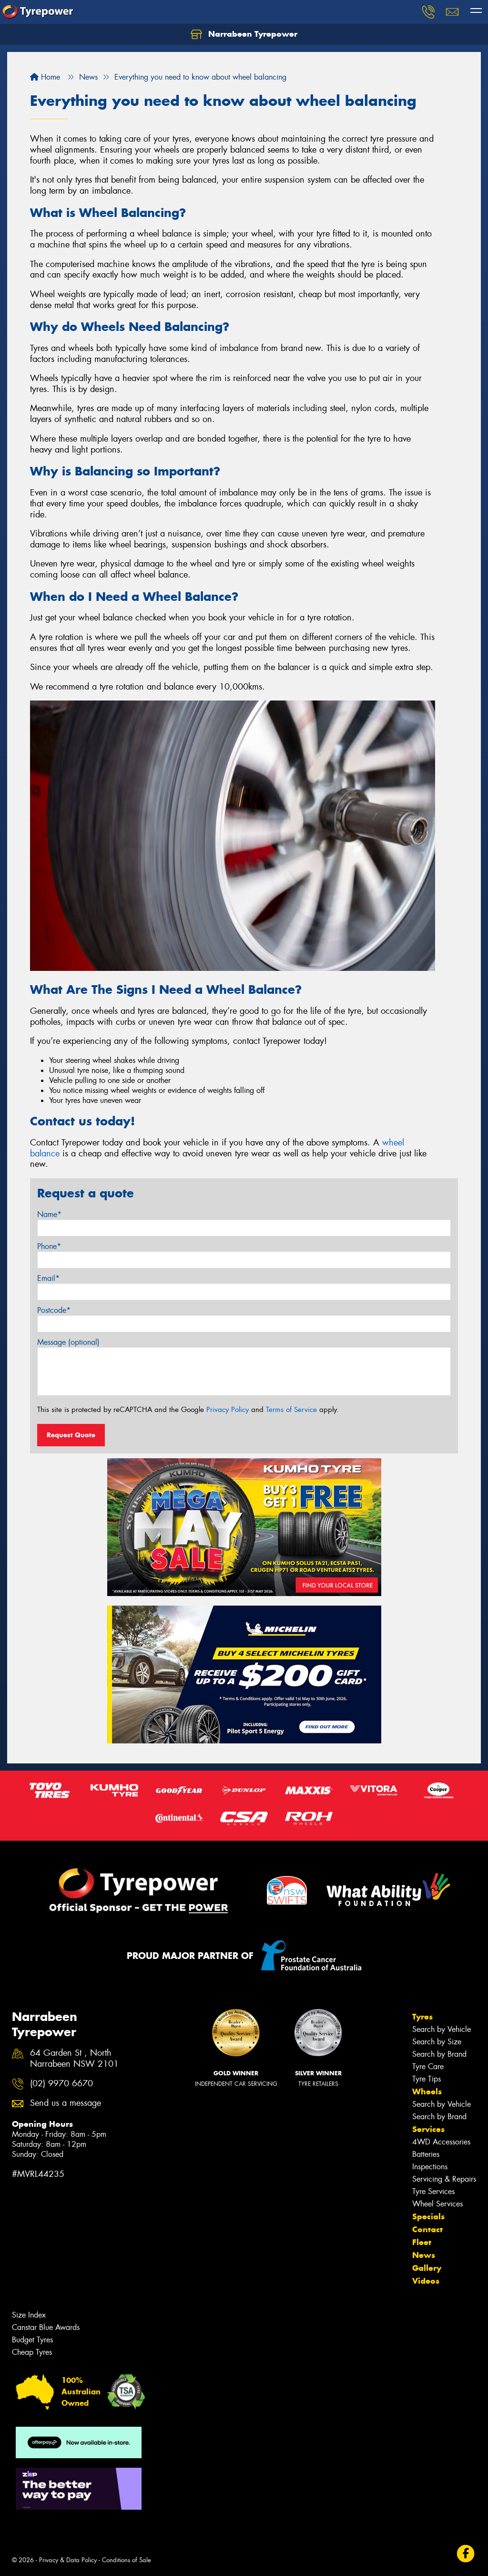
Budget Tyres (32, 2340)
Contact (427, 2229)
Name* (49, 1214)
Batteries (425, 2154)
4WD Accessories (441, 2142)
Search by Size (436, 2042)
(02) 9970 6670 (61, 2083)
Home (45, 77)
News (423, 2255)
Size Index (29, 2315)
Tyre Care (428, 2066)
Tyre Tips (426, 2079)
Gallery (426, 2268)
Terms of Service (291, 1409)
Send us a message (65, 2103)
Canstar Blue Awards (46, 2327)
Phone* (49, 1246)
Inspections (429, 2167)
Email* (48, 1278)
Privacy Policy (227, 1409)
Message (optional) (68, 1342)
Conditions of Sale (126, 2560)
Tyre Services (433, 2191)
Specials (428, 2216)
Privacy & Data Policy (68, 2560)
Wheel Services (437, 2204)
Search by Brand (439, 2054)
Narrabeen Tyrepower (244, 34)
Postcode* (54, 1310)
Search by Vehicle (441, 2029)
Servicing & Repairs (444, 2179)
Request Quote (71, 1435)
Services (428, 2129)
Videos (425, 2281)
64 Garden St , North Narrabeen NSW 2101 (74, 2059)
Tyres (422, 2016)
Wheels (427, 2091)
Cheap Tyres (32, 2352)
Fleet (421, 2242)
